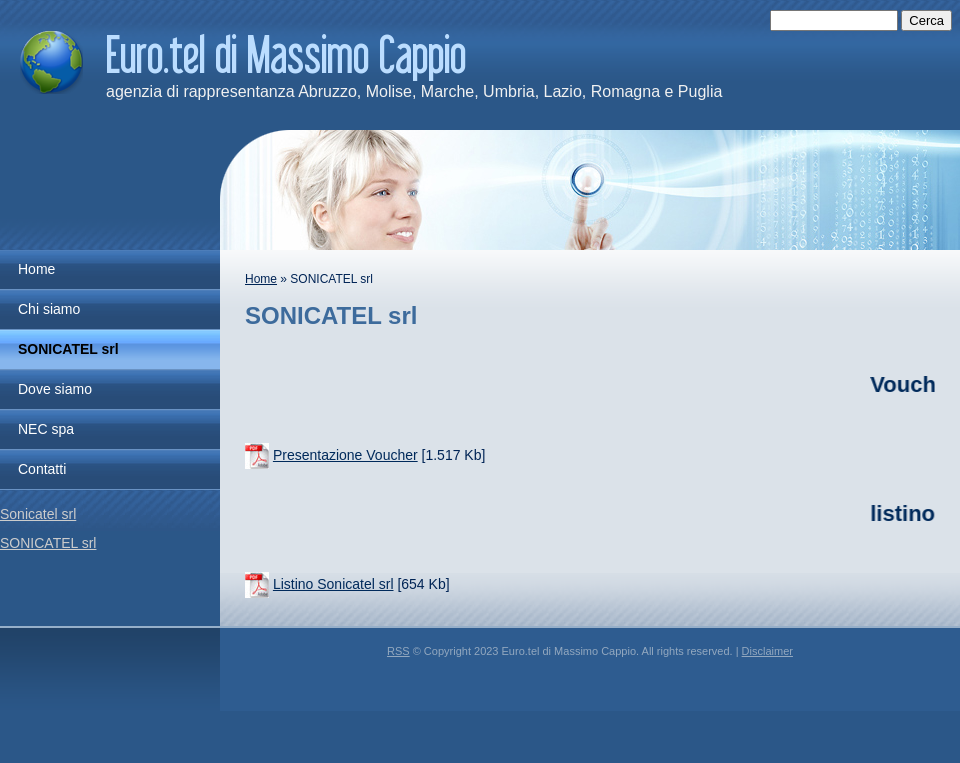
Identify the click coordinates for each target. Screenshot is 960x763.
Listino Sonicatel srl (333, 584)
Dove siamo (55, 389)
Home (261, 279)
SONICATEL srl (68, 349)
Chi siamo (49, 309)
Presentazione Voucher (345, 455)
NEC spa (46, 429)
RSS (398, 651)
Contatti (42, 469)
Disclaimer (767, 651)
